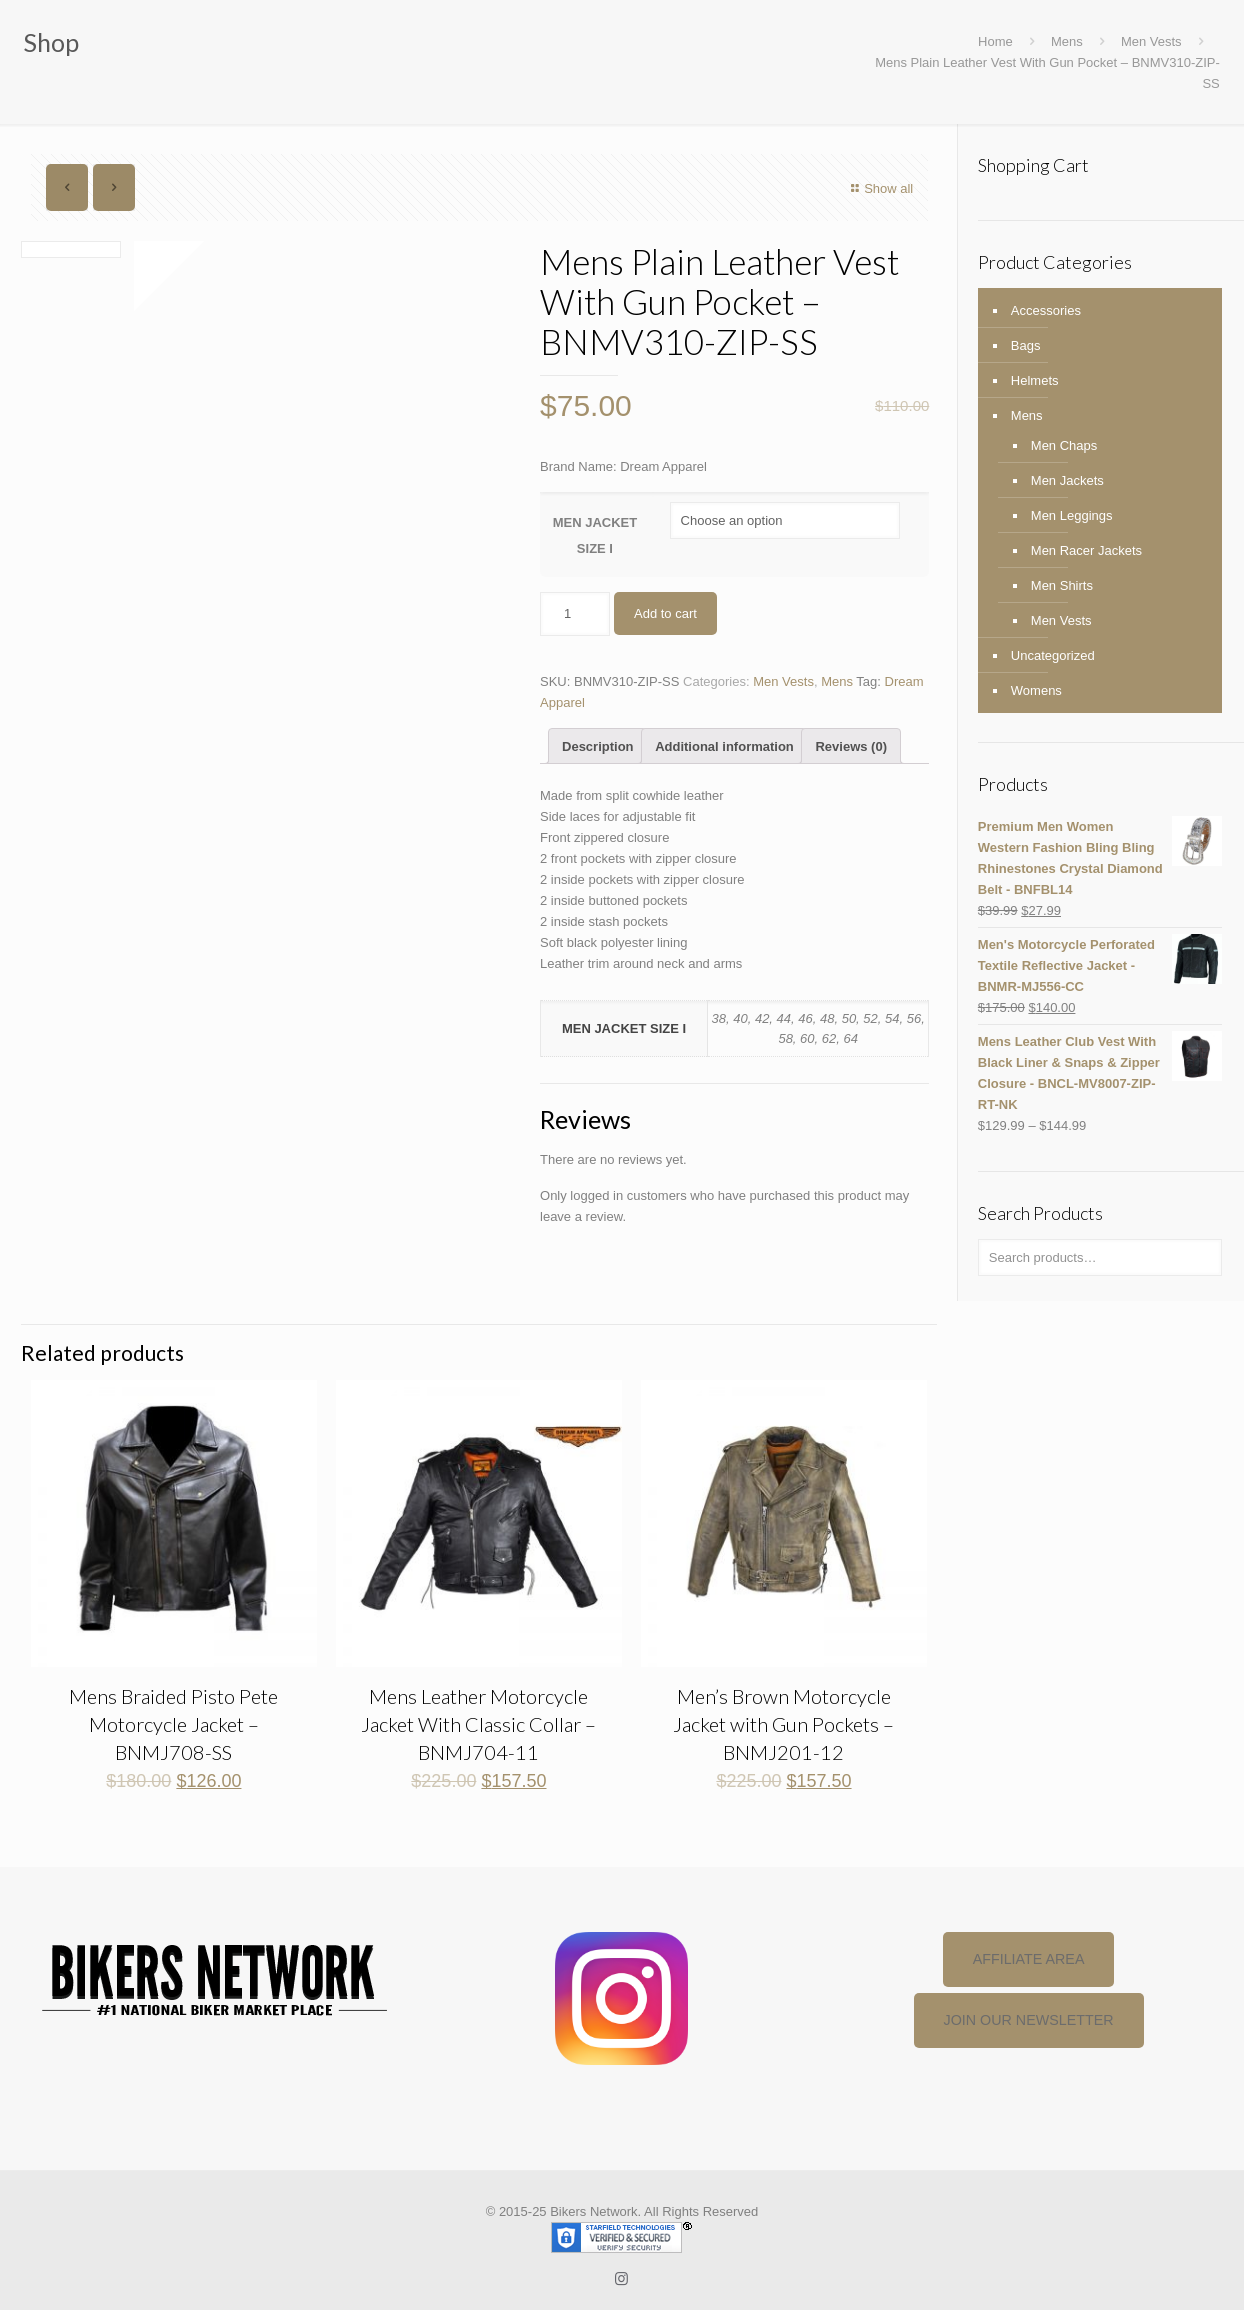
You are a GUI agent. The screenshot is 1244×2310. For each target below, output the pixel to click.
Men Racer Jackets (1086, 550)
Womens (1036, 690)
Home (995, 41)
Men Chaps (1064, 445)
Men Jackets (1067, 480)
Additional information (724, 746)
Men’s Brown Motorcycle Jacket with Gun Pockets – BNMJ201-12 (783, 1724)
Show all (879, 188)
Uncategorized (1053, 655)
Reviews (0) (851, 746)
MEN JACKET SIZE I (595, 535)
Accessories (1046, 310)
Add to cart (665, 613)
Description (598, 746)
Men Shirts (1062, 585)
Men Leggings (1072, 515)
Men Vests (1151, 41)
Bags (1026, 345)
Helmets (1035, 380)
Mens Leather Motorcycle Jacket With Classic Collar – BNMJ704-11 (478, 1724)
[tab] (598, 746)
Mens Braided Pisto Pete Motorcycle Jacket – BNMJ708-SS (173, 1724)
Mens (1067, 41)
